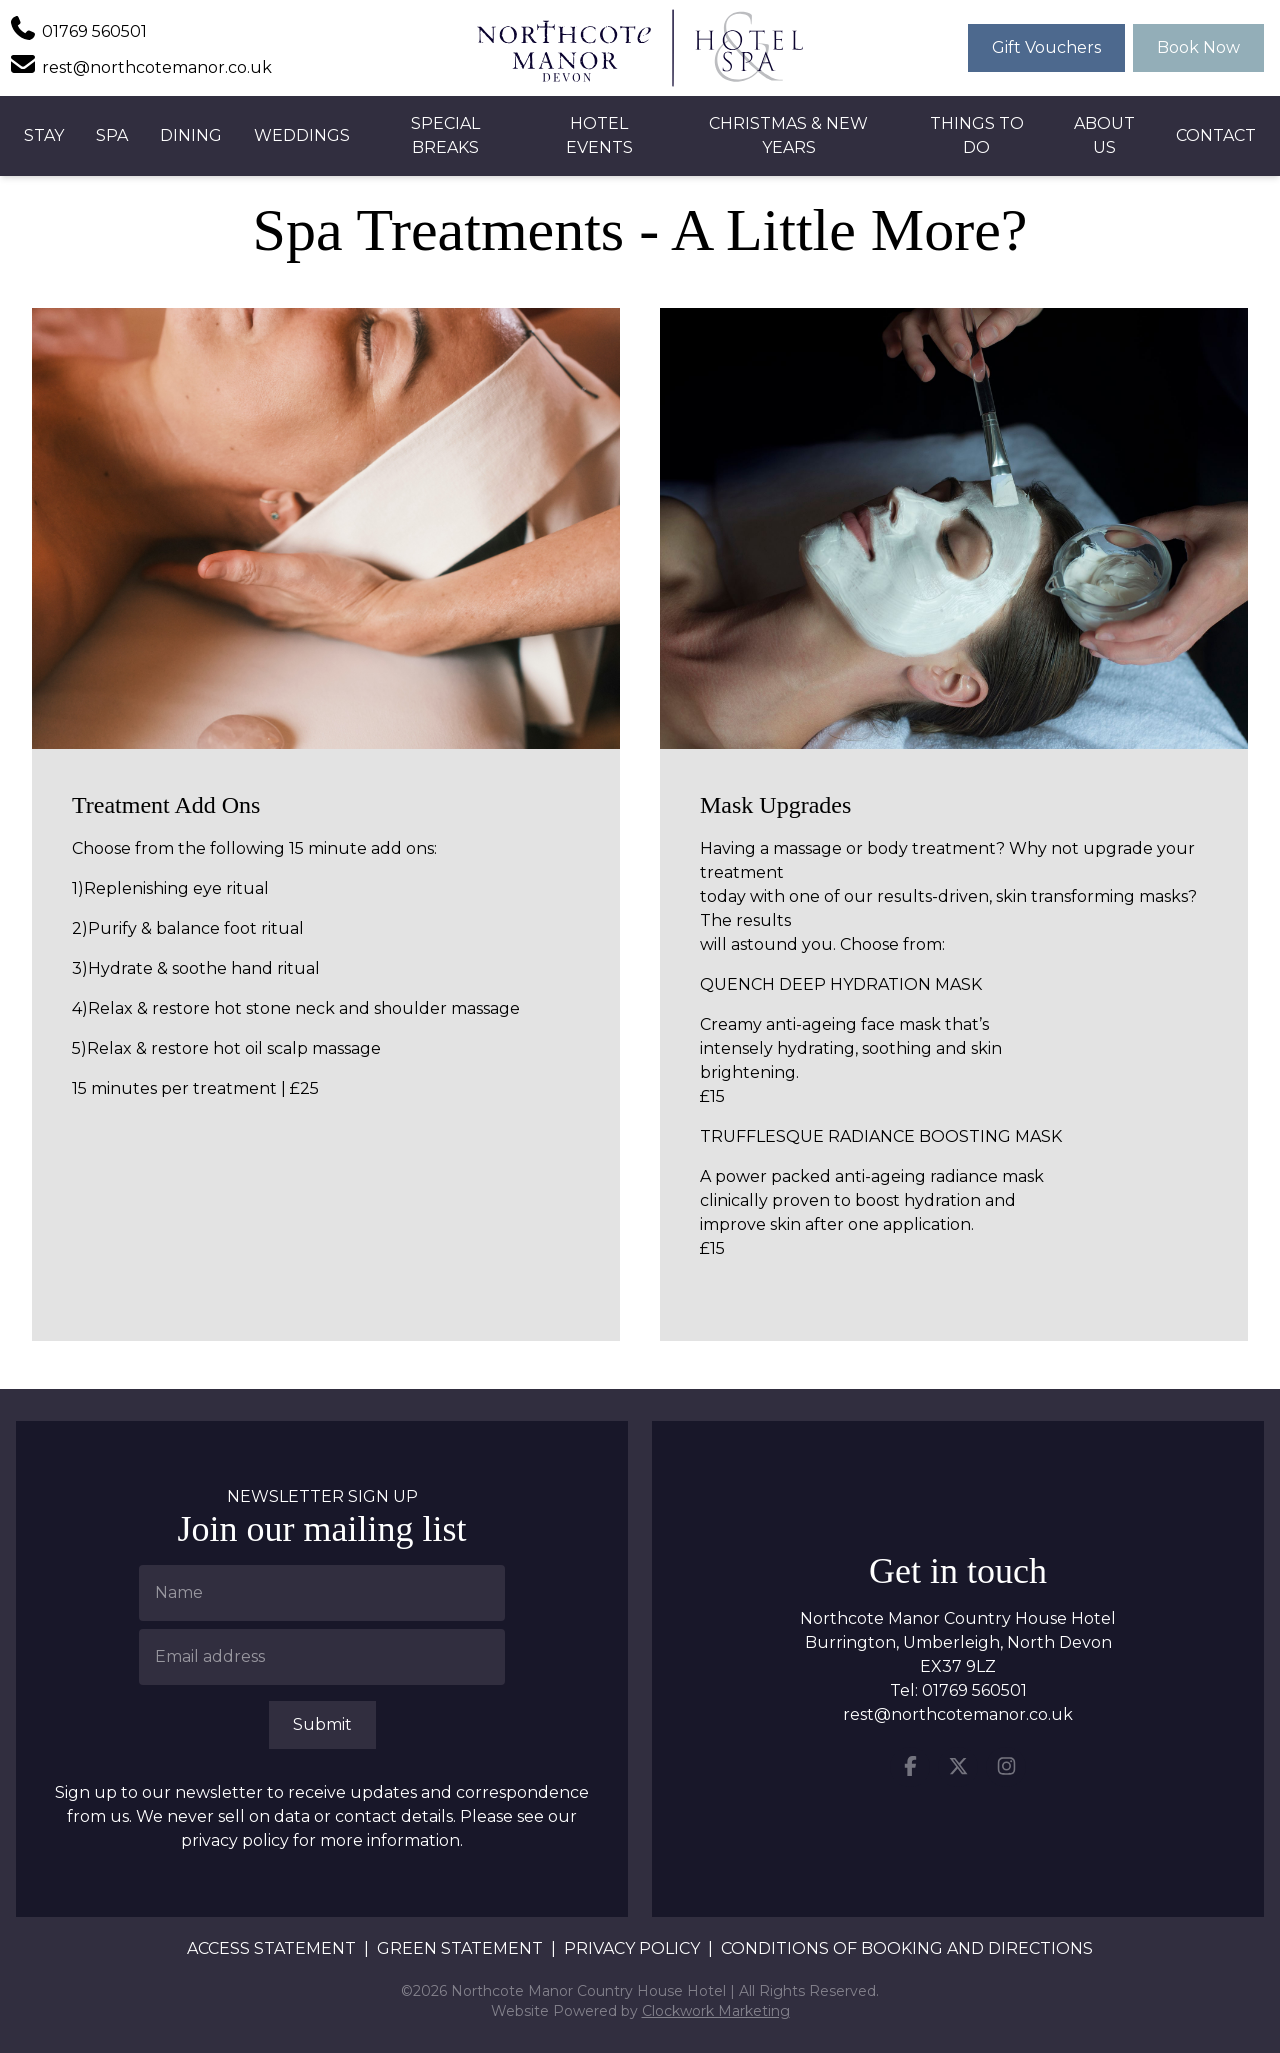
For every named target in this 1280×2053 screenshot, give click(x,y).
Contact (1216, 135)
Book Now (1198, 47)
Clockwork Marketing (716, 2011)
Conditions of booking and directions (907, 1948)
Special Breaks (445, 135)
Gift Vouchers (1046, 47)
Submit (322, 1724)
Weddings (302, 135)
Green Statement (460, 1948)
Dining (191, 135)
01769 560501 (974, 1690)
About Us (1104, 135)
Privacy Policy (632, 1948)
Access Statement (271, 1948)
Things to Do (977, 135)
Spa (112, 135)
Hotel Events (599, 135)
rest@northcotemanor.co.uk (958, 1714)
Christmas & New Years (788, 135)
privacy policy (235, 1840)
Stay (44, 135)
